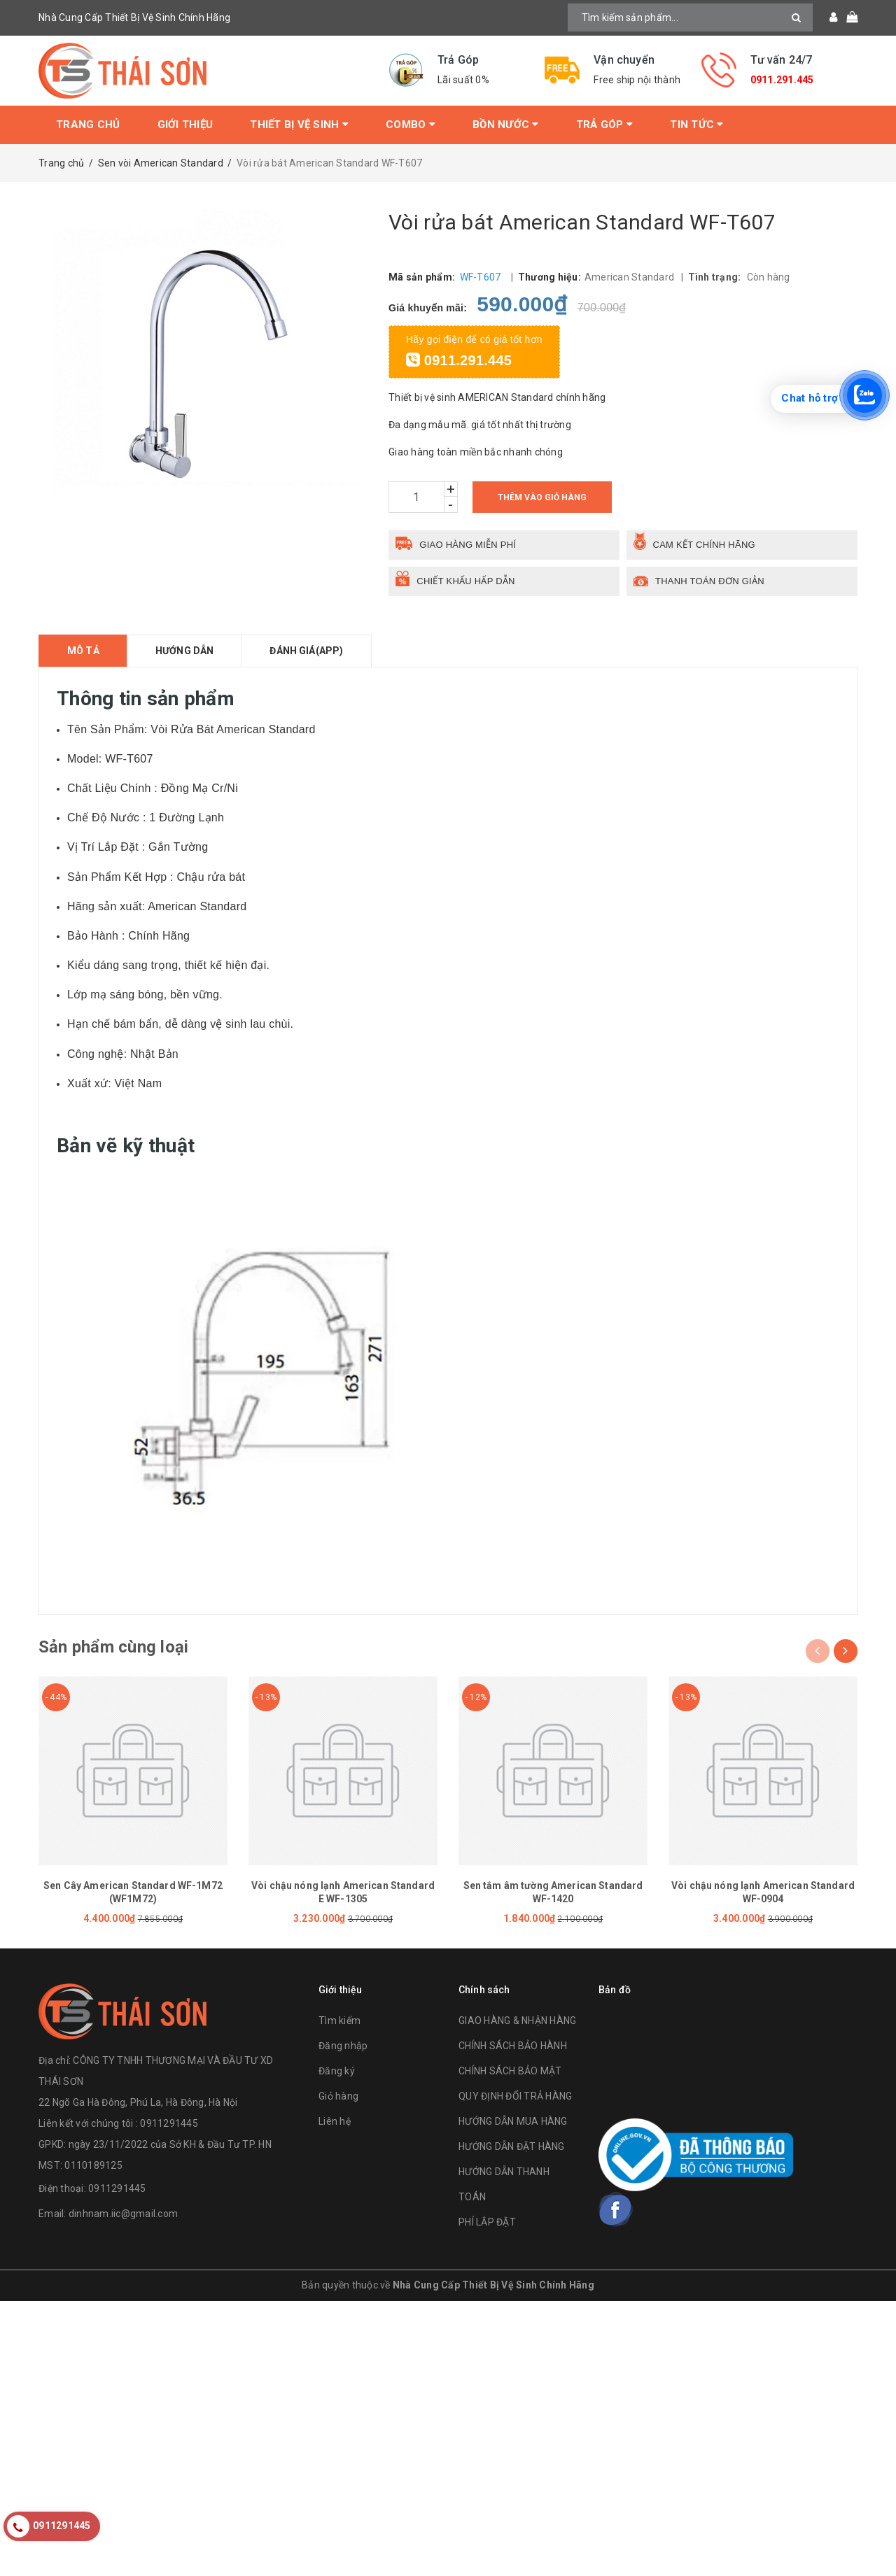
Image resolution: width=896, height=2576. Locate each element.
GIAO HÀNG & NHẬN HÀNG (517, 2020)
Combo (410, 124)
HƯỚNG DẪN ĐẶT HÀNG (511, 2146)
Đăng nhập (343, 2045)
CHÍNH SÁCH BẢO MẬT (510, 2070)
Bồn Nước (505, 124)
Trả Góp (604, 124)
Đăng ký (336, 2070)
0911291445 (117, 2189)
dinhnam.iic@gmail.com (123, 2214)
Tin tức (696, 124)
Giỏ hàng (338, 2096)
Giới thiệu (186, 124)
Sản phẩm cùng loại (113, 1647)
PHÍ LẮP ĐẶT (487, 2222)
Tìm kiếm (339, 2020)
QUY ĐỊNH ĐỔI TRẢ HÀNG (515, 2096)
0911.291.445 (782, 79)
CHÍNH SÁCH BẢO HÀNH (512, 2045)
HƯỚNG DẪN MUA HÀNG (513, 2121)
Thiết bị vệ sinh (299, 124)
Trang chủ (88, 124)
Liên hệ (334, 2121)
